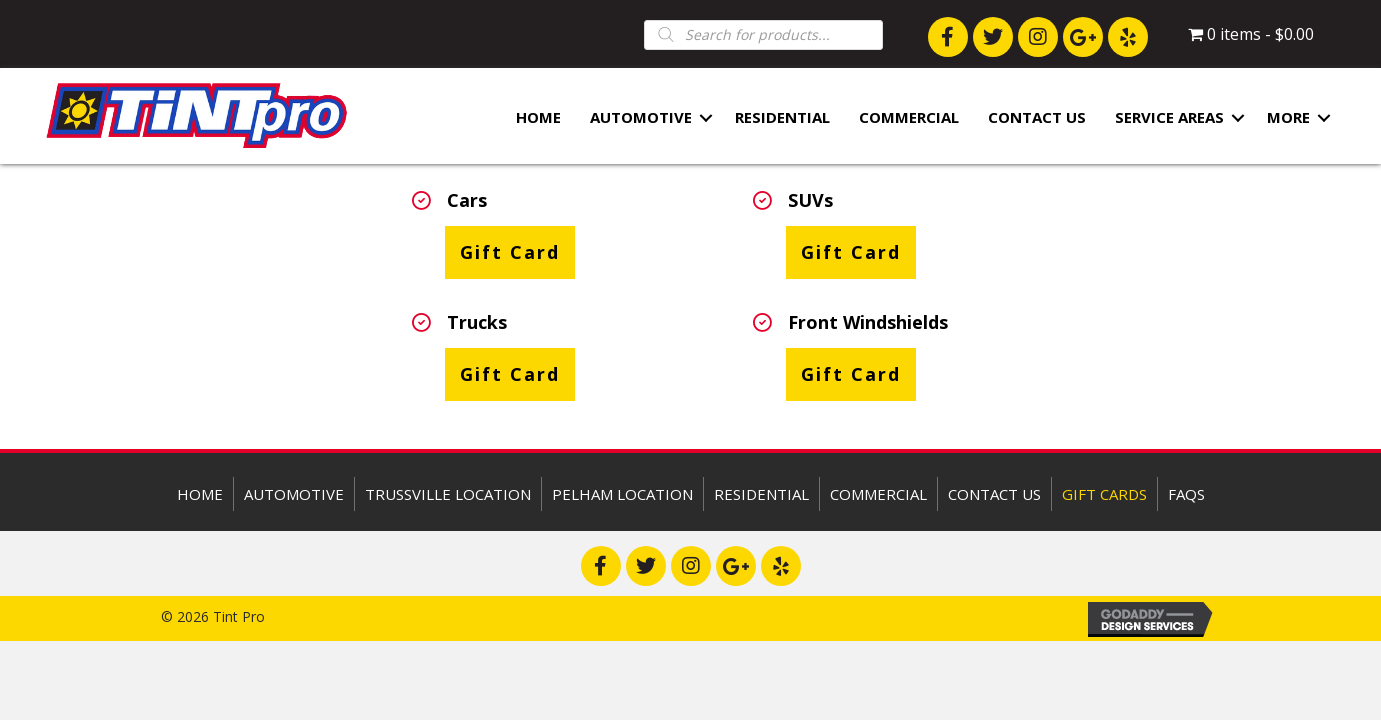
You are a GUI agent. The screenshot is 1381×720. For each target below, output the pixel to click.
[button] (948, 37)
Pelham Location (622, 494)
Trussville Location (448, 494)
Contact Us (1037, 118)
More (1288, 118)
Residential (782, 118)
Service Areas (1169, 118)
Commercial (909, 118)
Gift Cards (1104, 494)
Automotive (641, 118)
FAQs (1186, 494)
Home (538, 118)
